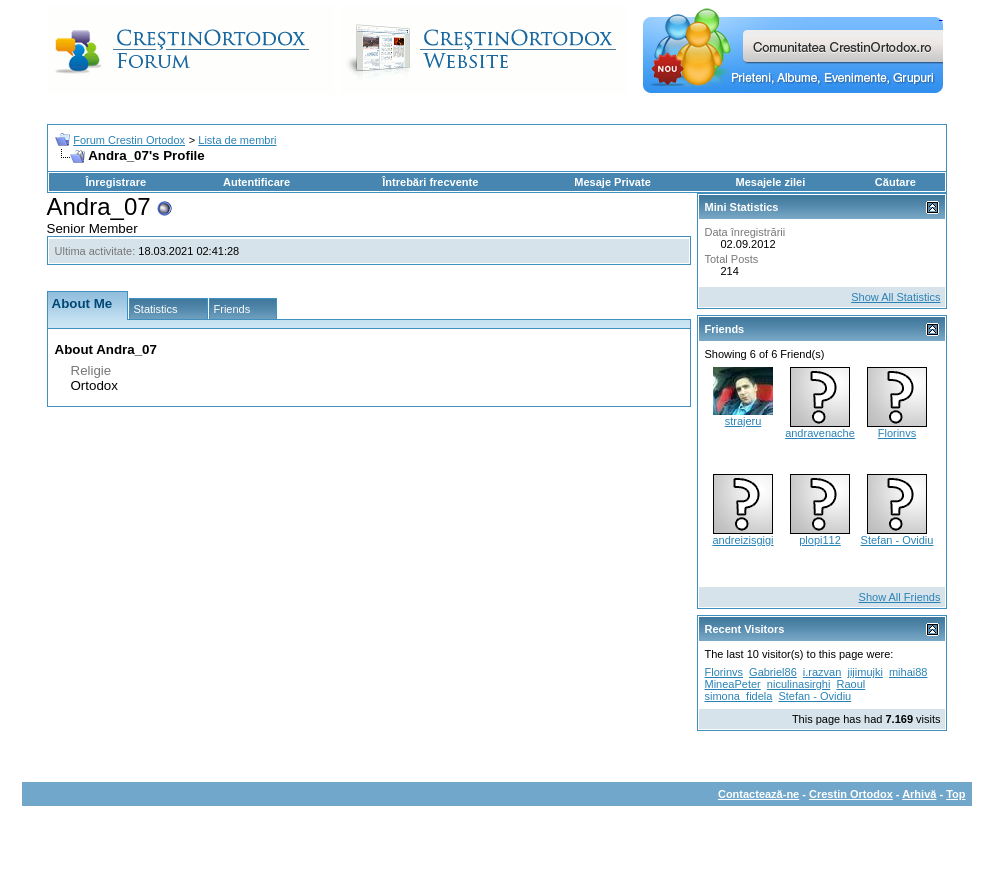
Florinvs (897, 433)
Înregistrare (116, 182)
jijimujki (864, 672)
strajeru (743, 421)
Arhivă (919, 794)
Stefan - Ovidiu (897, 540)
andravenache (820, 433)
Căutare (895, 182)
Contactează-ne (758, 794)
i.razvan (822, 672)
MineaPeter (733, 684)
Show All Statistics (895, 297)
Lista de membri (237, 140)
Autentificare (256, 182)
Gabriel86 (773, 672)
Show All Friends (900, 597)
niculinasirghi (799, 684)
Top (955, 794)
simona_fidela (739, 696)
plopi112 (820, 540)
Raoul (850, 684)
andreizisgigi (742, 540)
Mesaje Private (612, 182)
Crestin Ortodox (851, 794)
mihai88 (908, 672)
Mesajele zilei (771, 182)
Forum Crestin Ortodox (129, 140)
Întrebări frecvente (430, 182)
